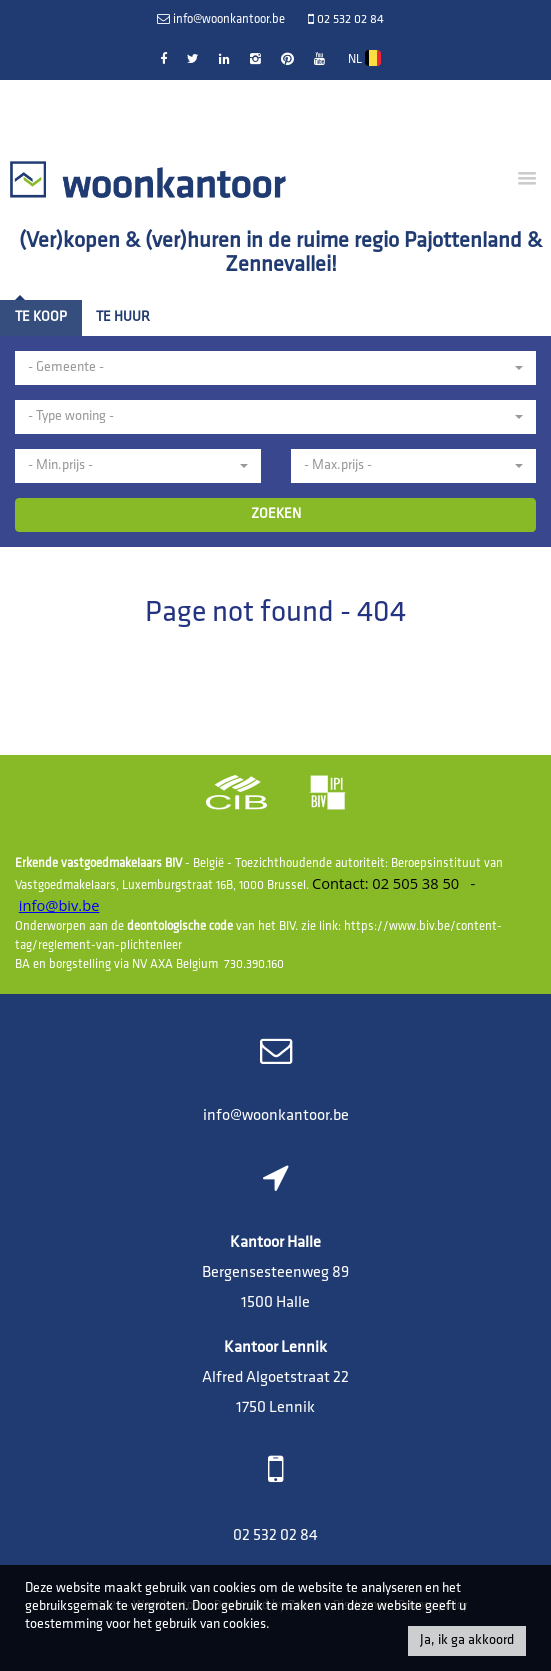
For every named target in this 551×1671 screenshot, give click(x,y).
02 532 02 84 (275, 1536)
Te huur (123, 317)
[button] (275, 368)
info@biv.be (59, 905)
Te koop (41, 317)
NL (364, 58)
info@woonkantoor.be (276, 1116)
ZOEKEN (276, 514)
